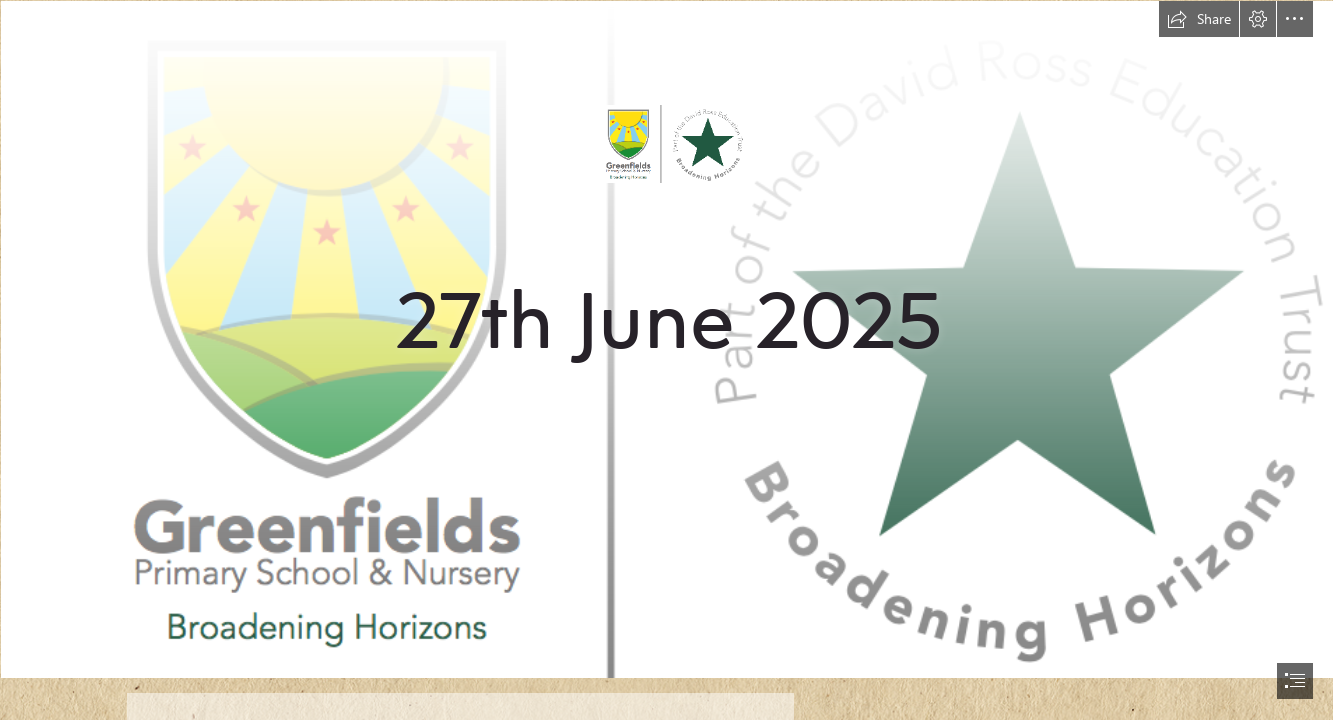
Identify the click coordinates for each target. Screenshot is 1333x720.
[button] (1199, 19)
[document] (666, 360)
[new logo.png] (666, 338)
